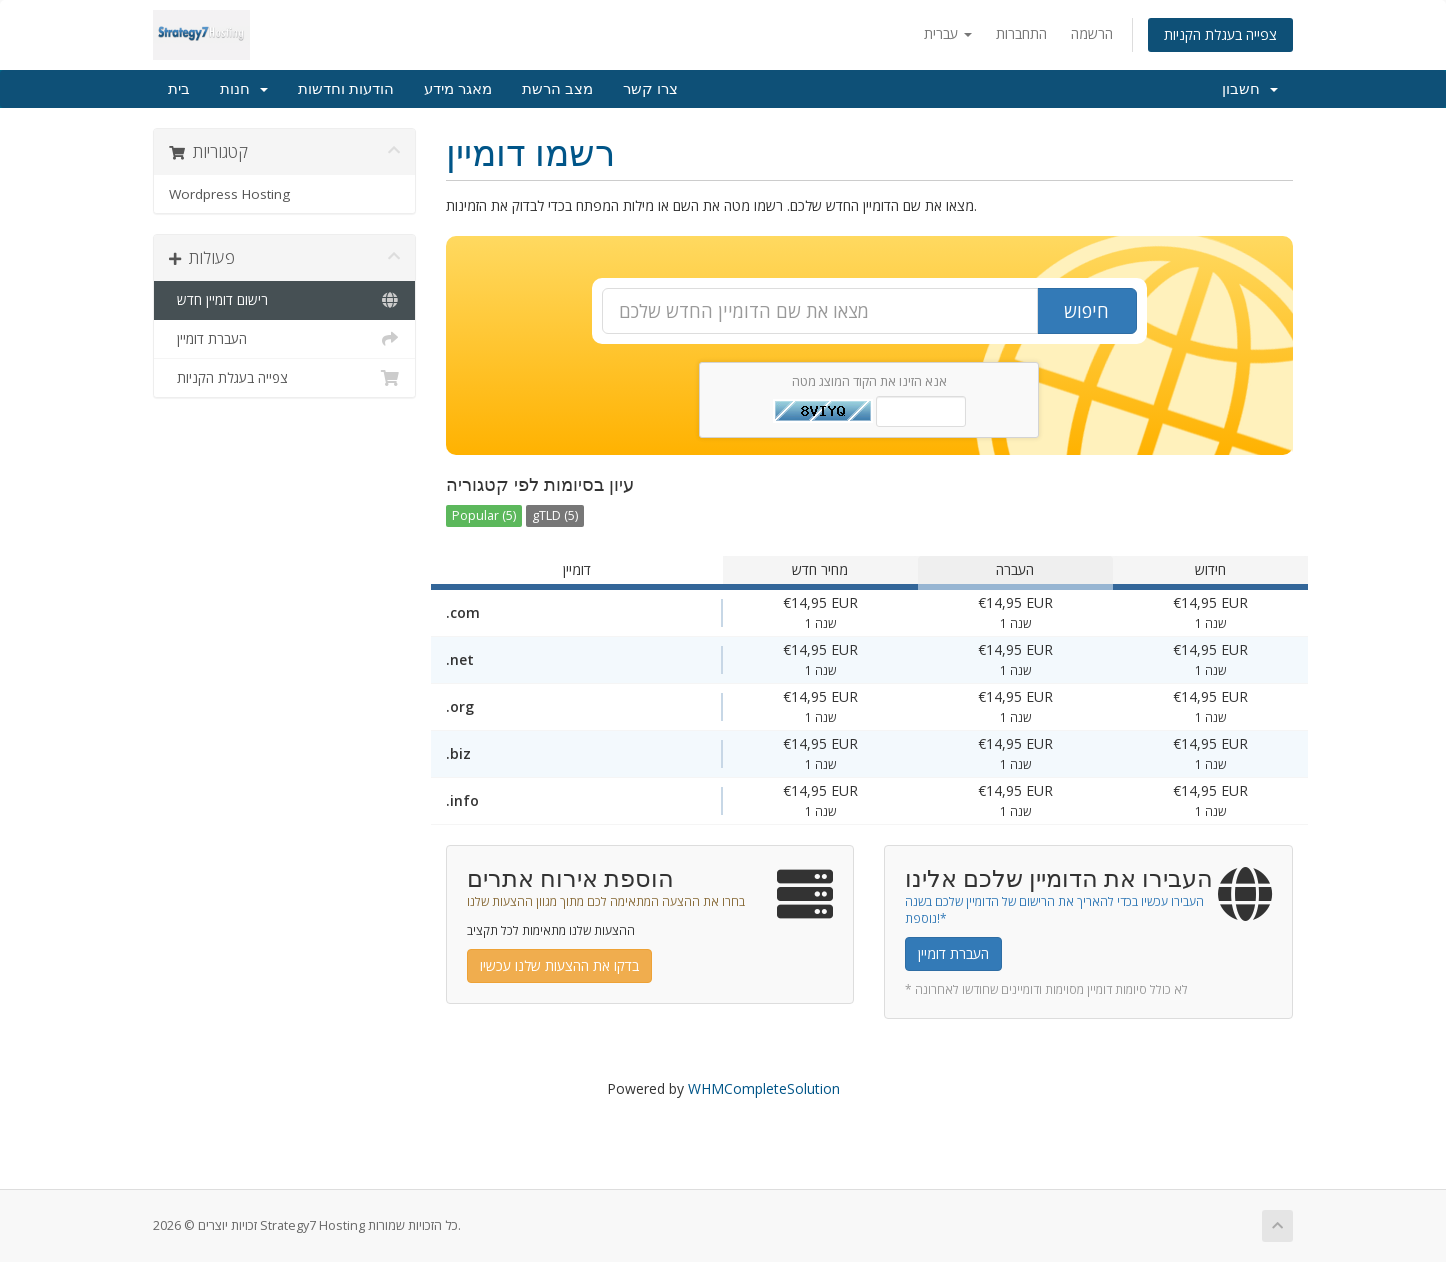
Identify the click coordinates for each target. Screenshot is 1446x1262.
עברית (948, 33)
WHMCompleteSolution (764, 1088)
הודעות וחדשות (346, 89)
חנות (244, 89)
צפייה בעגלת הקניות (1220, 34)
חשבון (1250, 89)
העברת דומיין (284, 339)
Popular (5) (484, 515)
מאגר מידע (458, 89)
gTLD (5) (555, 515)
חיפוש (1086, 311)
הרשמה (1092, 33)
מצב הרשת (557, 89)
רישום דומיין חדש (284, 300)
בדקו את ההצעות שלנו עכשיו (559, 965)
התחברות (1021, 33)
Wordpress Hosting (229, 194)
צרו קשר (650, 89)
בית (179, 89)
